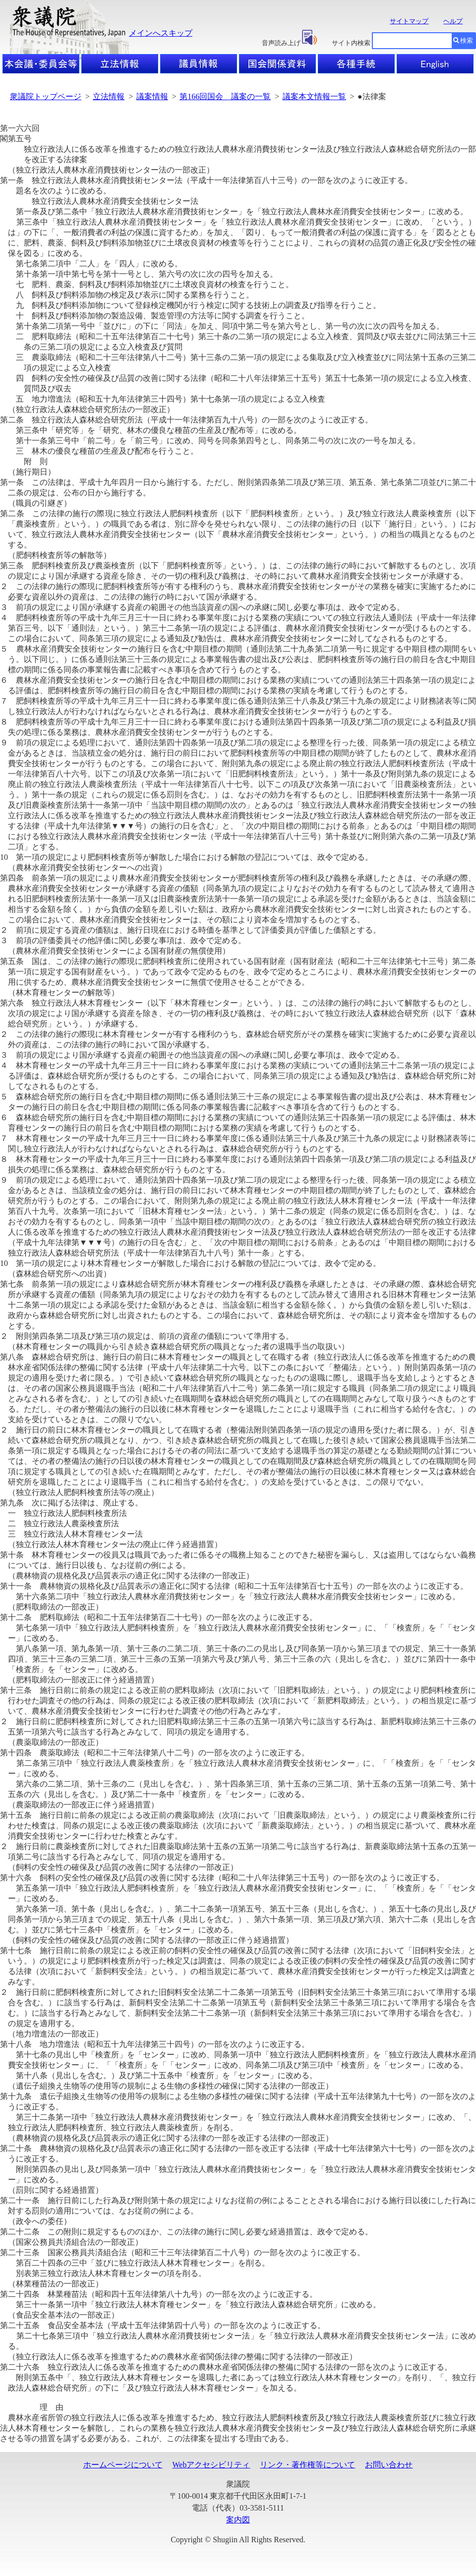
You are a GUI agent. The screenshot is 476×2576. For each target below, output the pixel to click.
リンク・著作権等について (307, 2464)
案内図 (238, 2520)
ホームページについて (123, 2464)
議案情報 (152, 96)
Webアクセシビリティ (211, 2464)
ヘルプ (453, 21)
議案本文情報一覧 (314, 96)
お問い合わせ (389, 2464)
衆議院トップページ (45, 96)
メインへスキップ (160, 33)
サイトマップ (409, 21)
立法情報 (108, 96)
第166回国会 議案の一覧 (225, 96)
